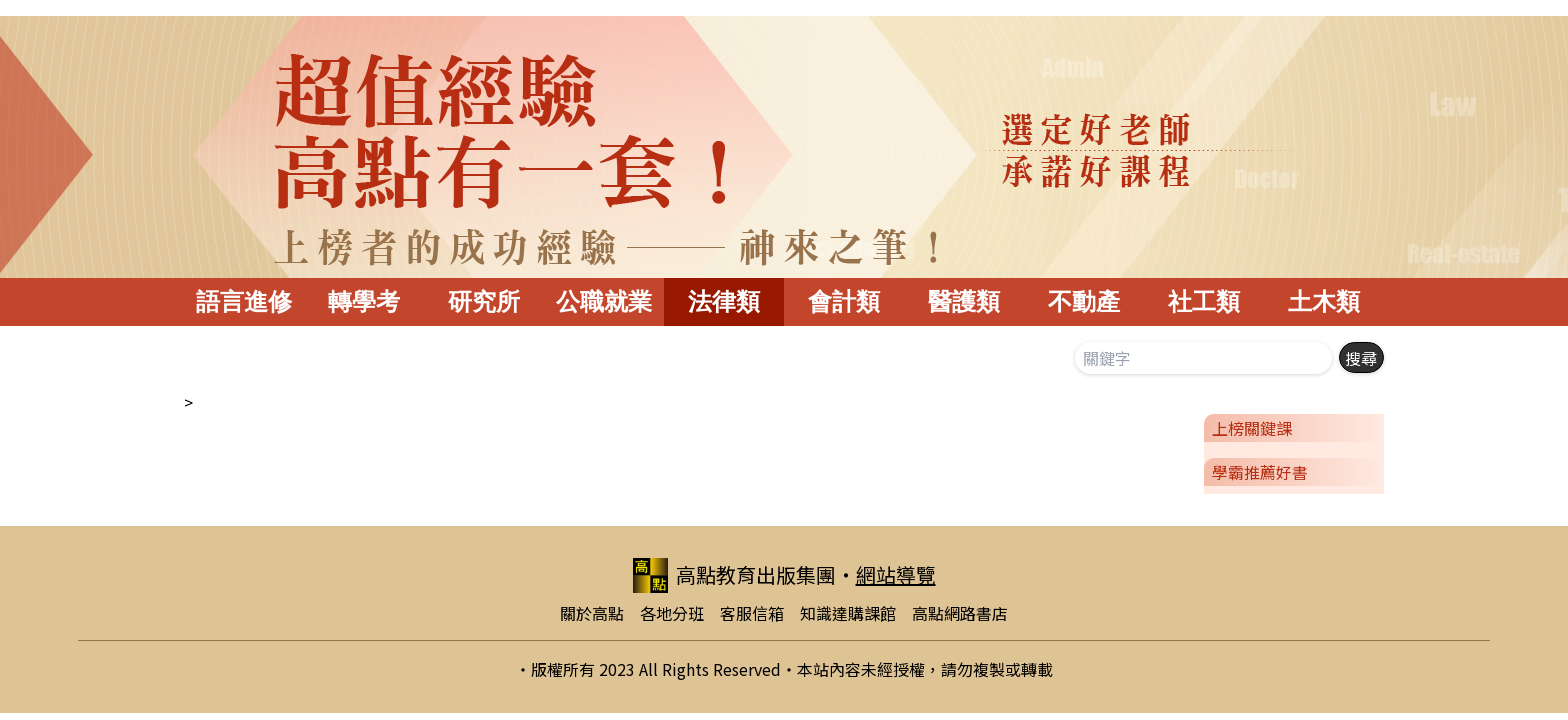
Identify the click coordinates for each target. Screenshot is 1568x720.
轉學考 (364, 301)
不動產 (1084, 301)
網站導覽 (896, 574)
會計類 (844, 301)
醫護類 (964, 301)
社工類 (1204, 301)
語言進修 (244, 301)
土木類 (1324, 301)
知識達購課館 (848, 613)
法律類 (724, 301)
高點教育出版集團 (734, 575)
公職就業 (604, 301)
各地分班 (672, 613)
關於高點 (592, 613)
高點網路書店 (960, 613)
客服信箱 (752, 613)
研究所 (484, 301)
